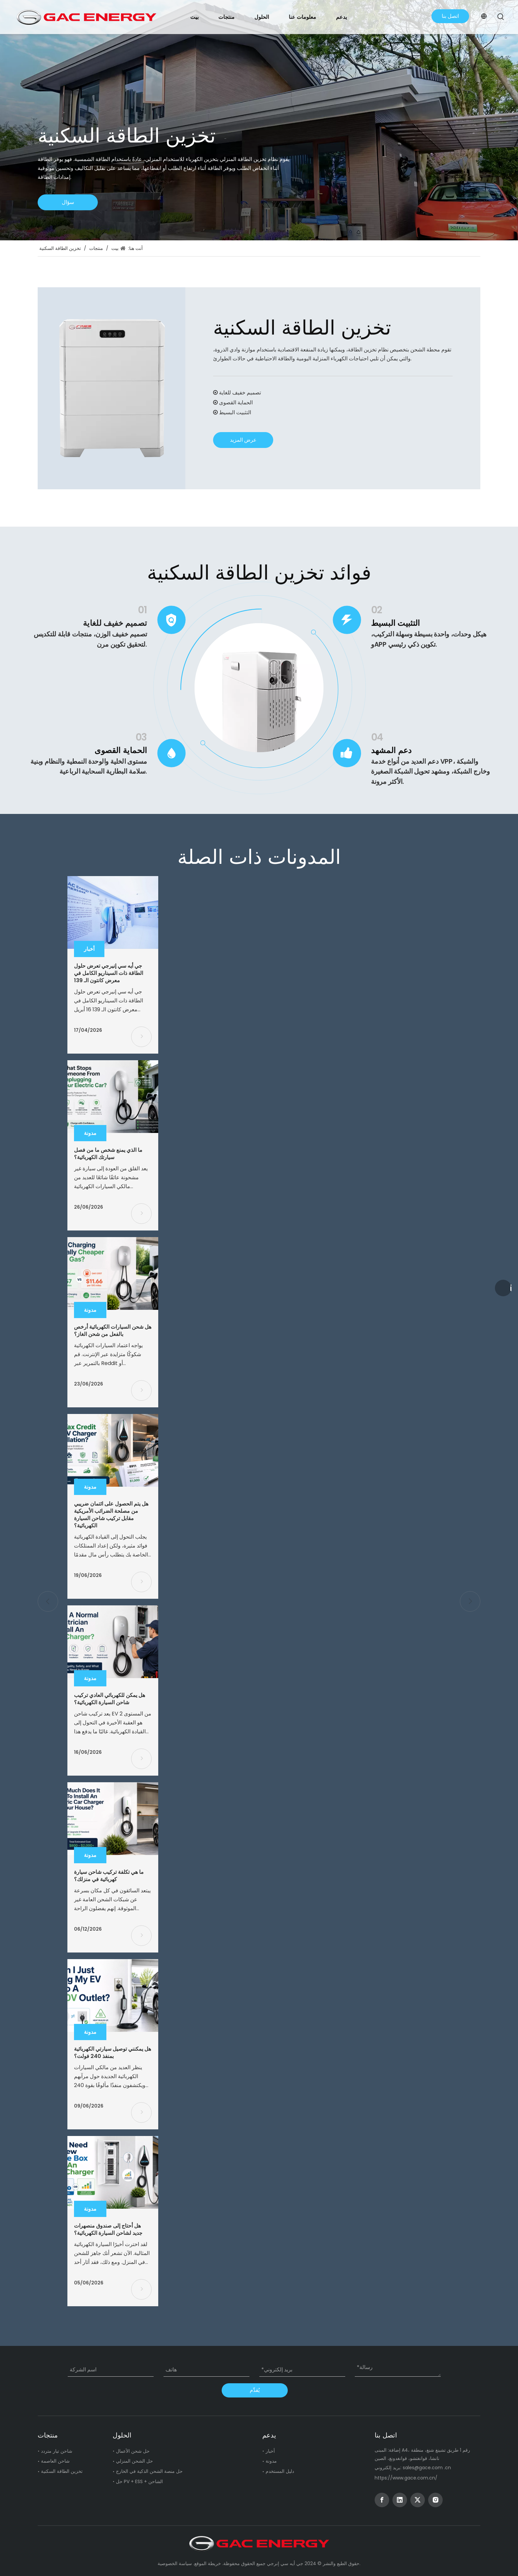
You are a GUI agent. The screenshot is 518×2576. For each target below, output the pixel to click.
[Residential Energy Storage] (111, 388)
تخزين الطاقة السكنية (62, 2471)
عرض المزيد (243, 440)
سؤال (68, 202)
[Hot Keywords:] (501, 17)
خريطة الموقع (207, 2563)
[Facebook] (382, 2500)
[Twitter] (417, 2500)
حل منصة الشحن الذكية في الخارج (149, 2471)
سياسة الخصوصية (175, 2563)
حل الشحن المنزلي (134, 2461)
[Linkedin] (399, 2500)
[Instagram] (435, 2500)
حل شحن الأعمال (133, 2451)
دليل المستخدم (280, 2471)
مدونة (271, 2461)
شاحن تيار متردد (56, 2451)
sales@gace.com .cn (427, 2467)
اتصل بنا (450, 16)
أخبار (270, 2451)
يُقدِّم (255, 2390)
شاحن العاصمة (55, 2461)
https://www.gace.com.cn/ (406, 2478)
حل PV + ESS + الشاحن (139, 2481)
